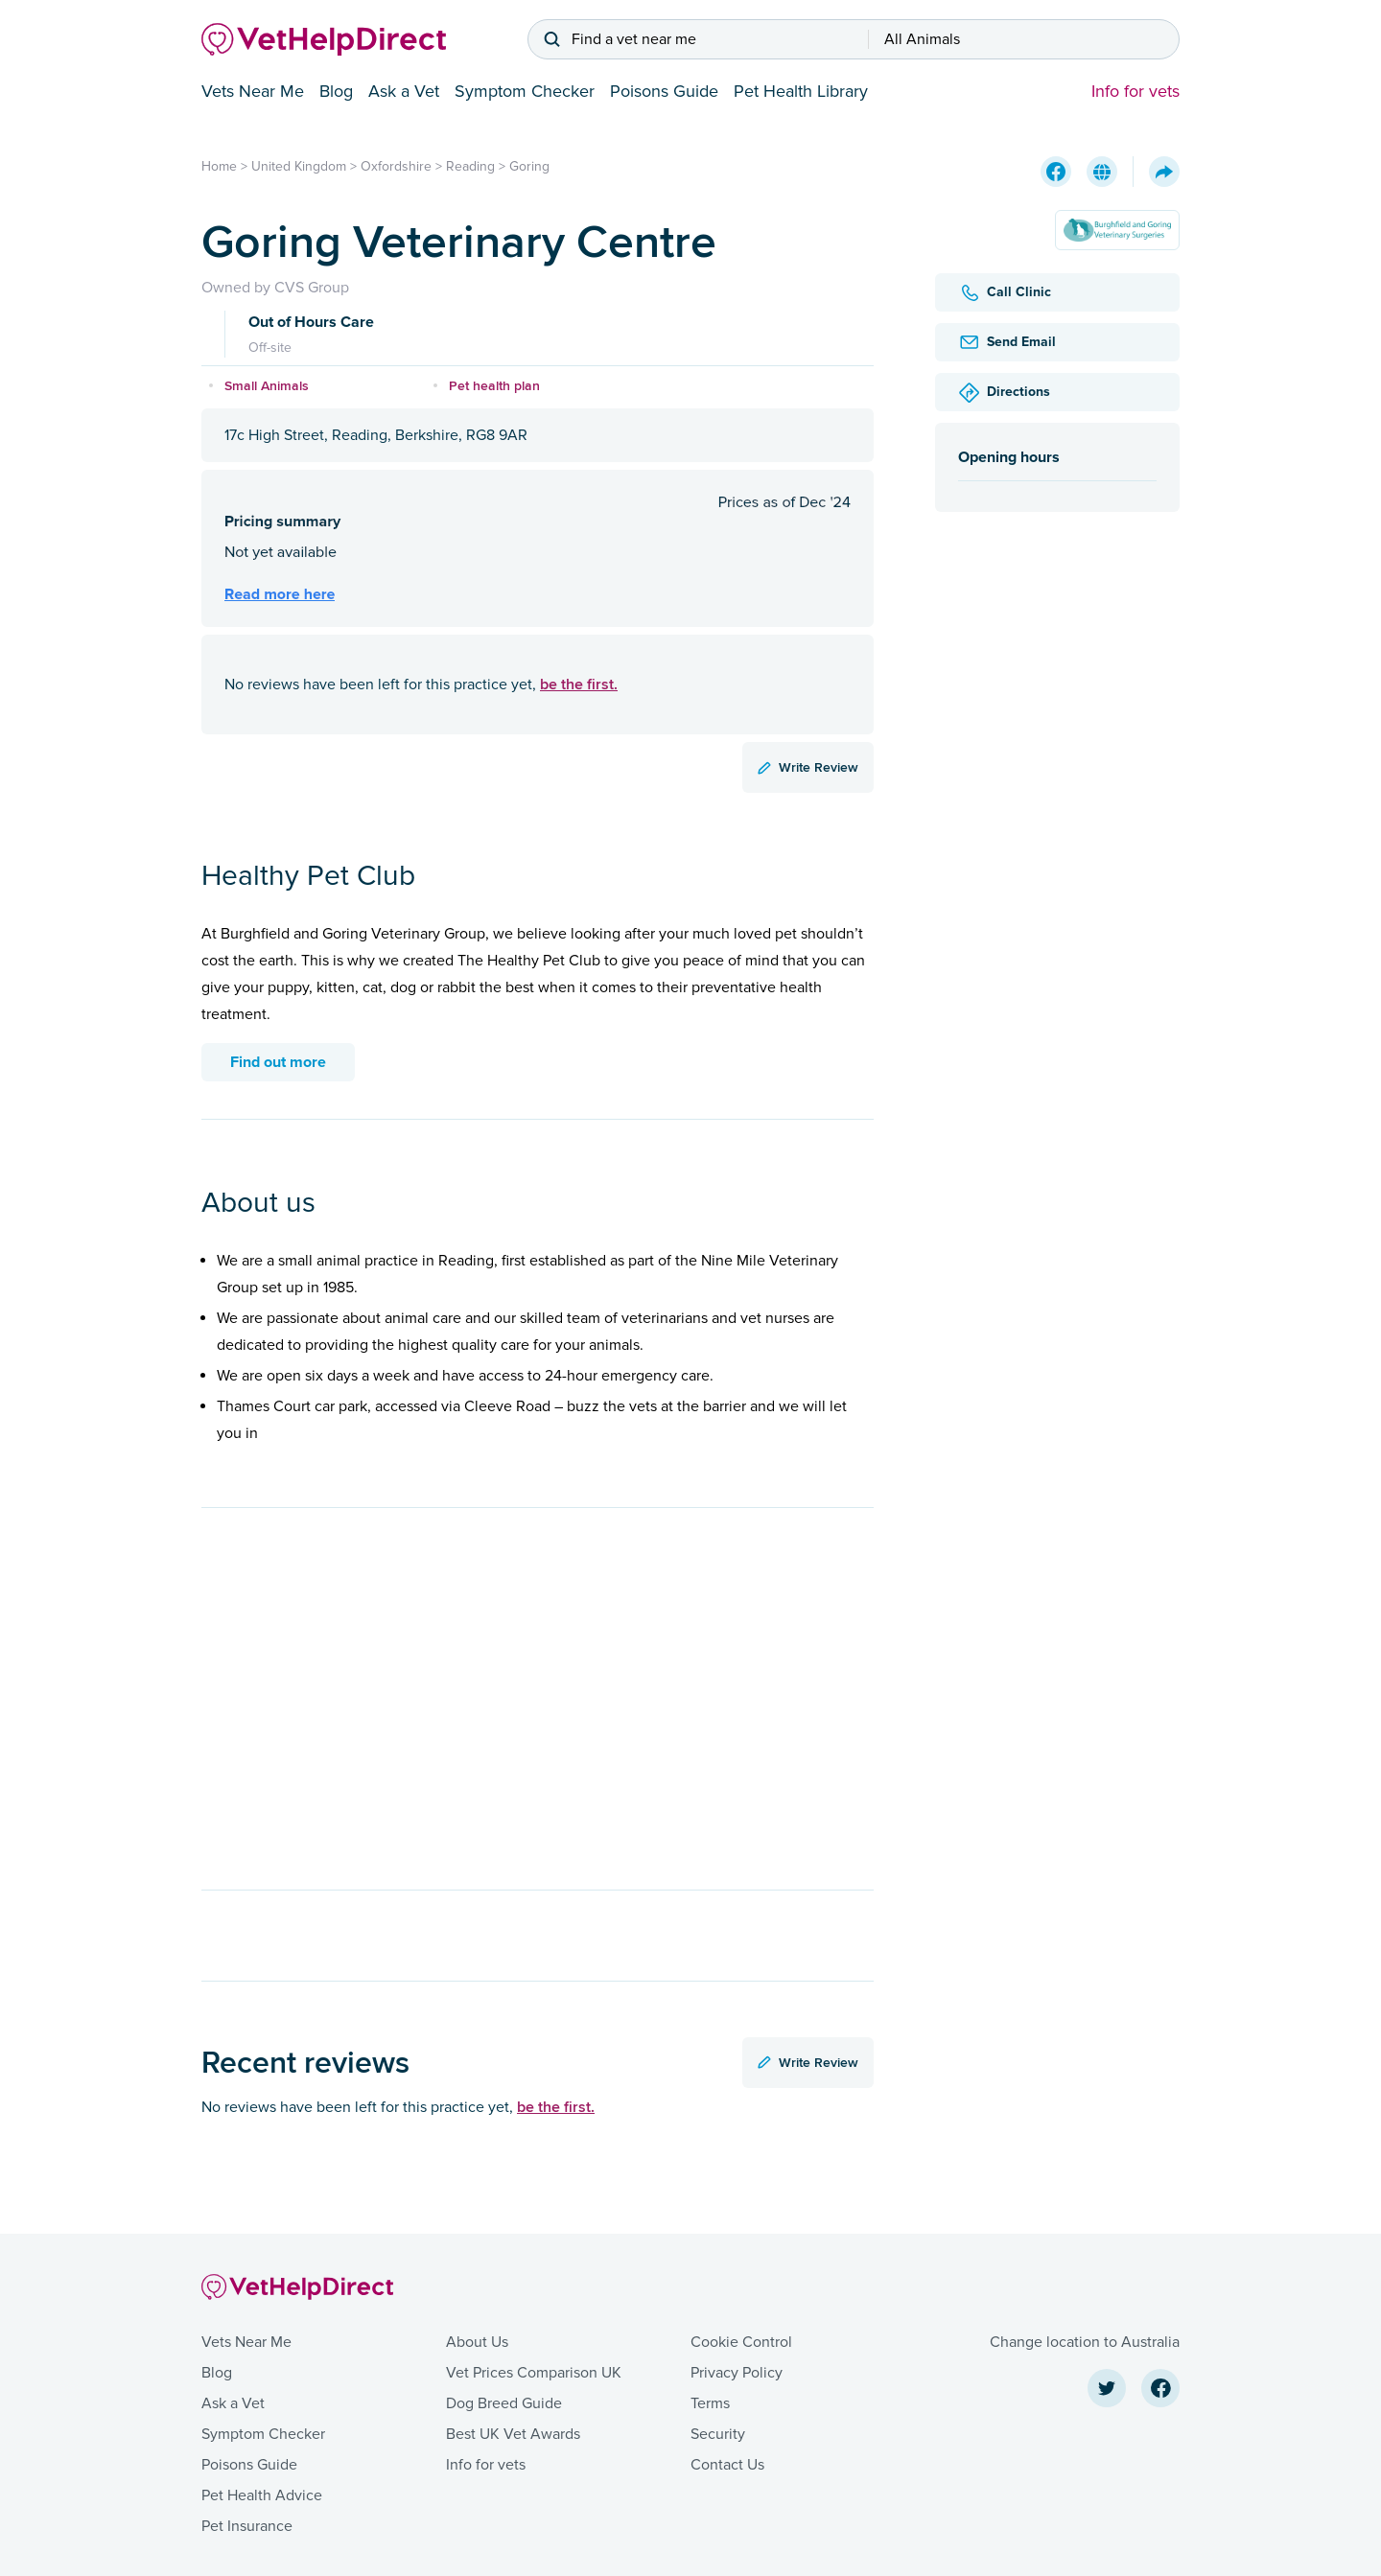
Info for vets (1135, 91)
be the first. (579, 684)
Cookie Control (741, 2342)
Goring (529, 166)
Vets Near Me (252, 91)
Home (219, 166)
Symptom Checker (525, 91)
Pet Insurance (247, 2526)
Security (717, 2434)
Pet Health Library (801, 91)
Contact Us (727, 2464)
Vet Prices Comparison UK (533, 2372)
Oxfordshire (396, 166)
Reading (470, 166)
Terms (710, 2403)
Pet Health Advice (261, 2495)
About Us (477, 2342)
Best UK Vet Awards (513, 2434)
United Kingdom (298, 166)
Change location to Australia (1085, 2342)
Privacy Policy (736, 2372)
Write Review (808, 767)
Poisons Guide (664, 91)
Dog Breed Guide (504, 2403)
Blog (336, 91)
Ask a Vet (403, 91)
